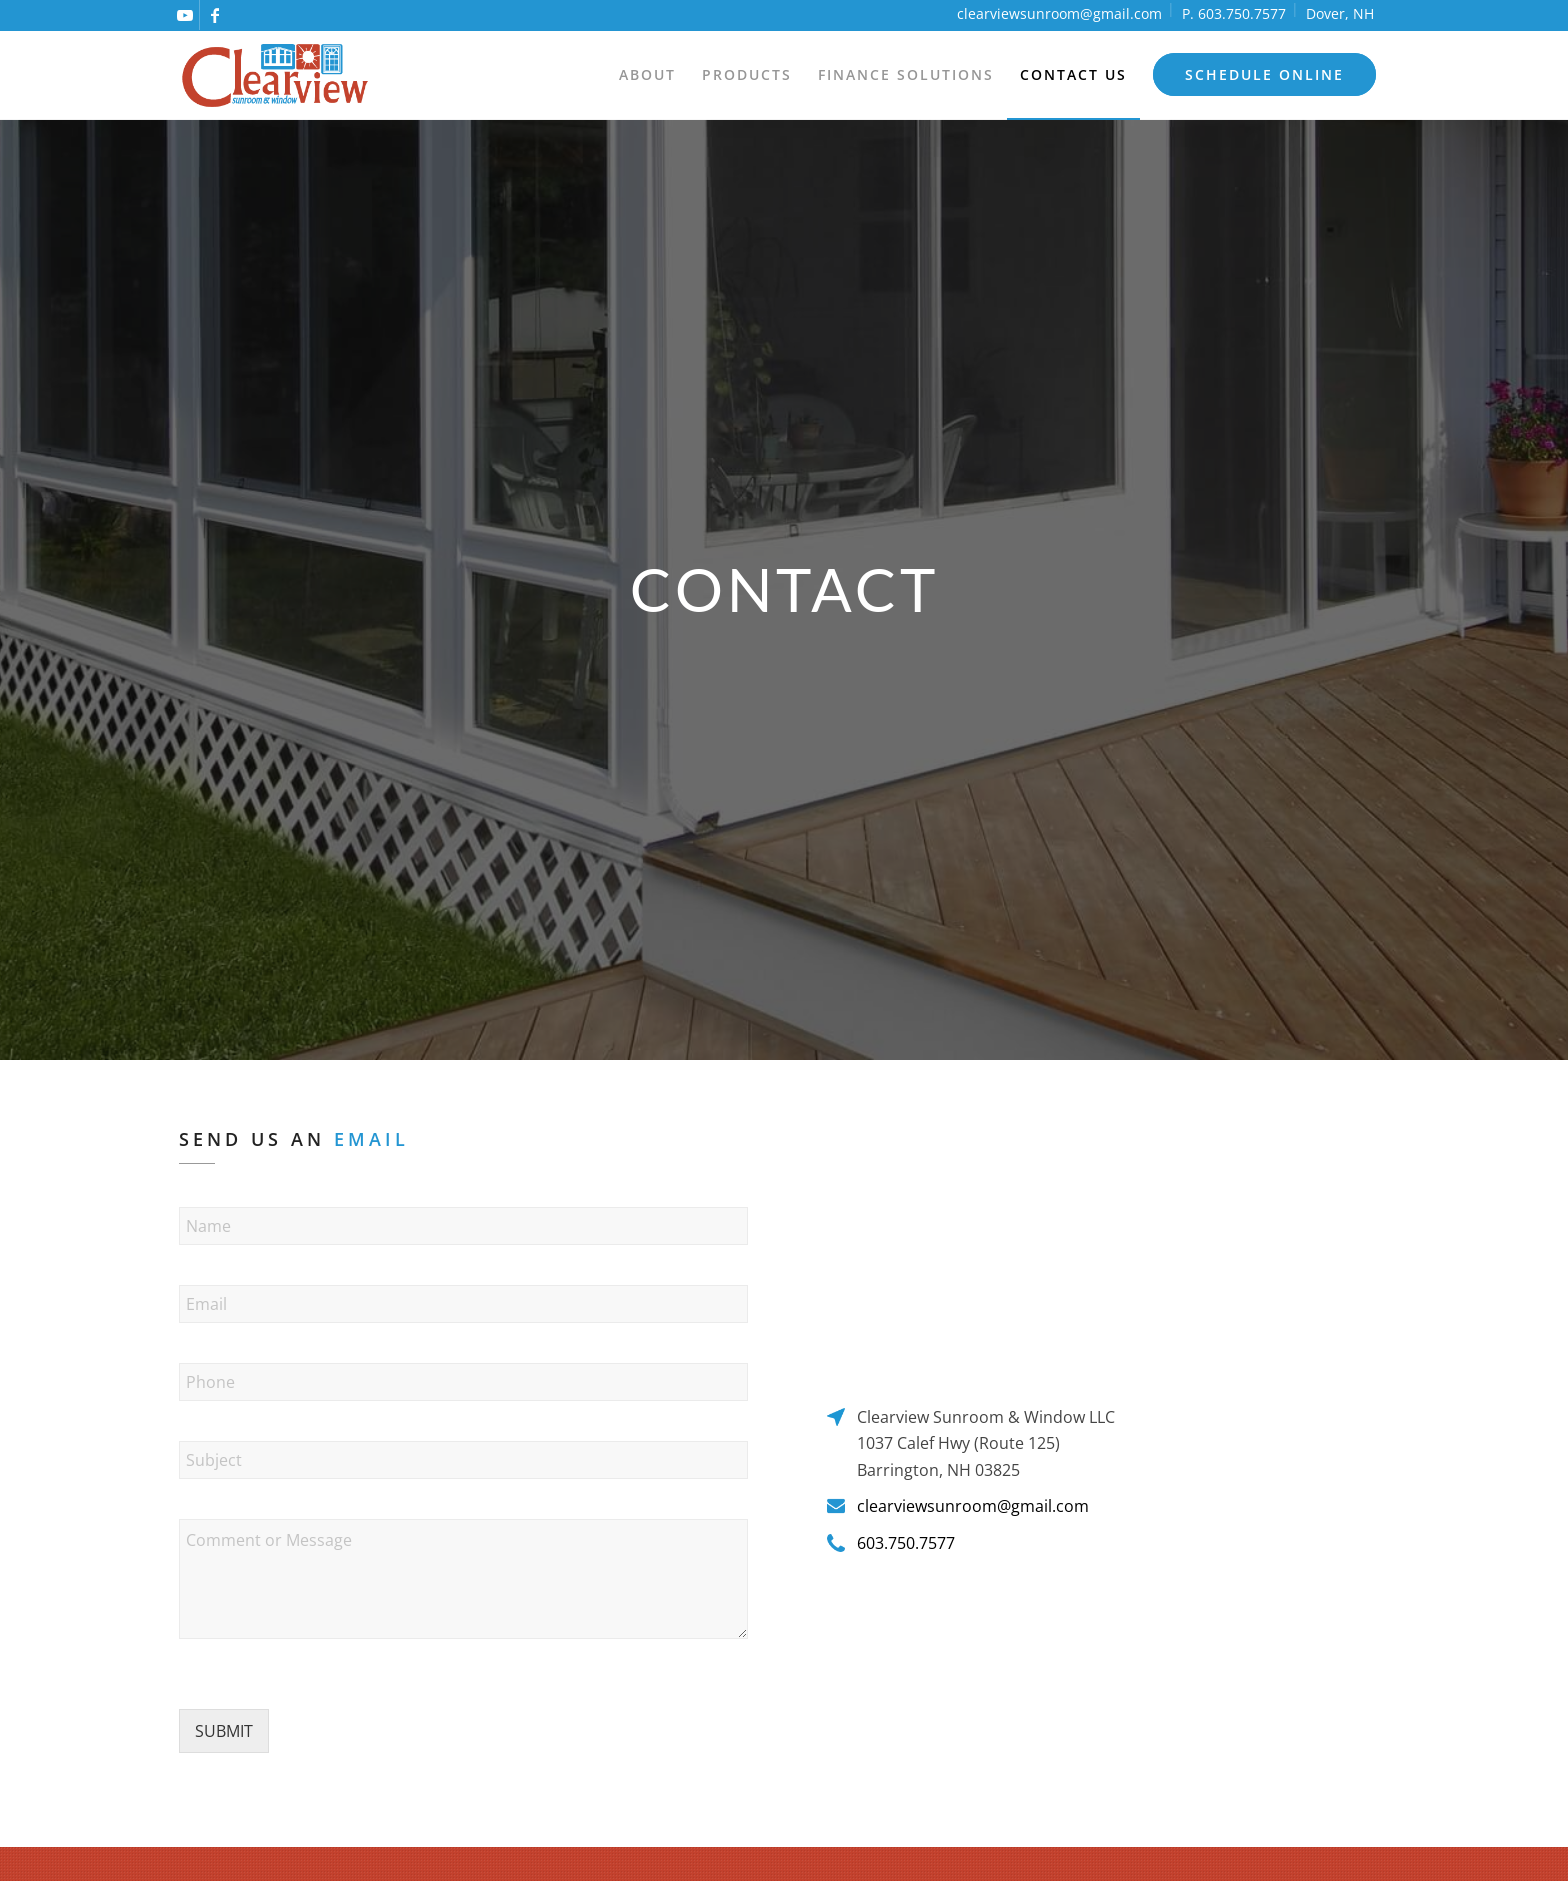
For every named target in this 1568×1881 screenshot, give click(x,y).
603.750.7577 (906, 1543)
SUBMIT (224, 1731)
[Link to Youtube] (184, 15)
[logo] (275, 75)
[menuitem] (647, 75)
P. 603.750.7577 (1234, 13)
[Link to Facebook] (215, 15)
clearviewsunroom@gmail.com (1059, 13)
